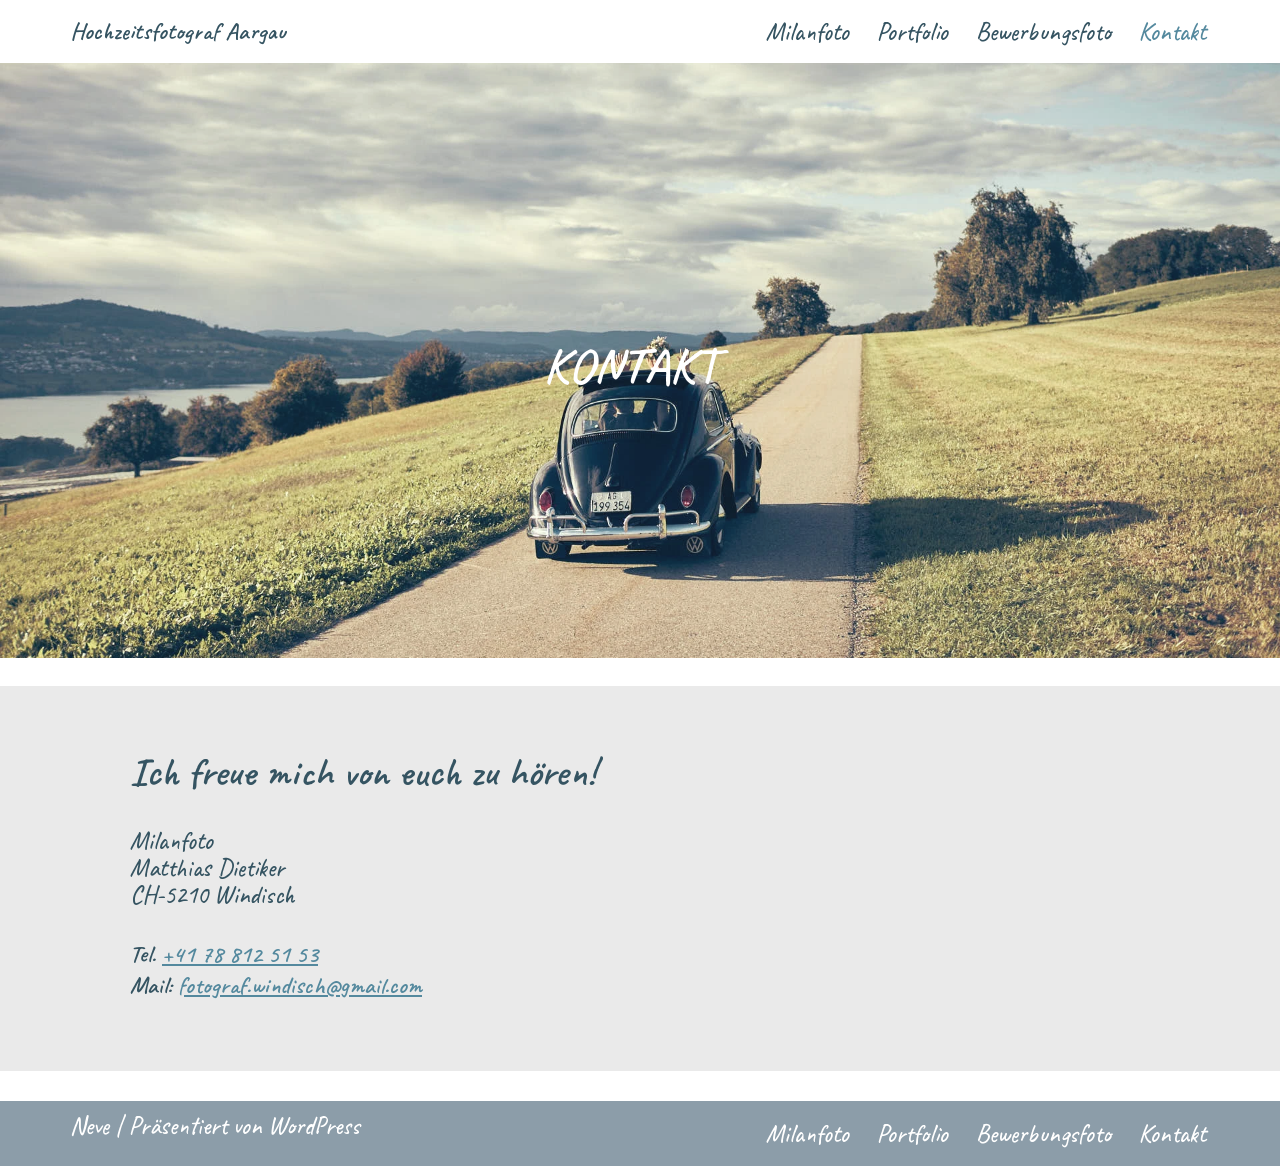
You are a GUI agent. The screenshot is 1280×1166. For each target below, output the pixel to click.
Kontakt (1172, 32)
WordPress (314, 1126)
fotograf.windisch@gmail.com (300, 985)
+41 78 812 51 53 (240, 954)
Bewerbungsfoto (1043, 32)
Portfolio (912, 32)
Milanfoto (807, 32)
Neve (89, 1126)
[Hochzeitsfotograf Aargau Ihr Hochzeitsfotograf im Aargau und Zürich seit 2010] (178, 31)
